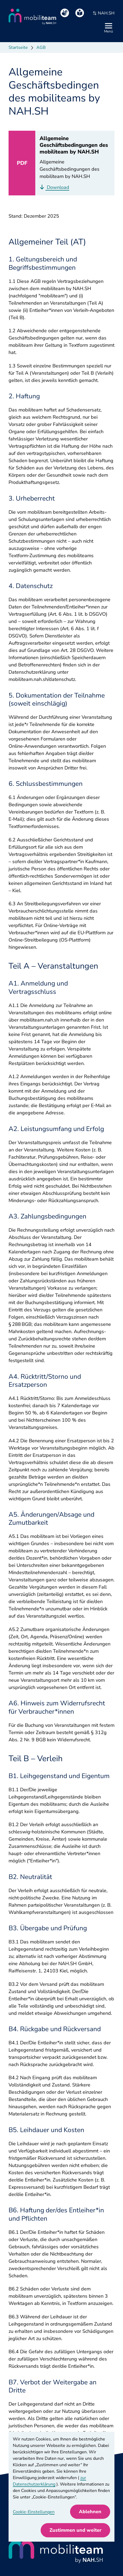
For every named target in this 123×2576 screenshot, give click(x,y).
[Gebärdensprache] (64, 13)
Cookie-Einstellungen (34, 2512)
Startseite (18, 47)
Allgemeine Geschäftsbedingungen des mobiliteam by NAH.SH (74, 145)
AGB (41, 47)
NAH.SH (103, 13)
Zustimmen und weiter (75, 2530)
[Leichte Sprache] (79, 13)
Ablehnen (90, 2511)
